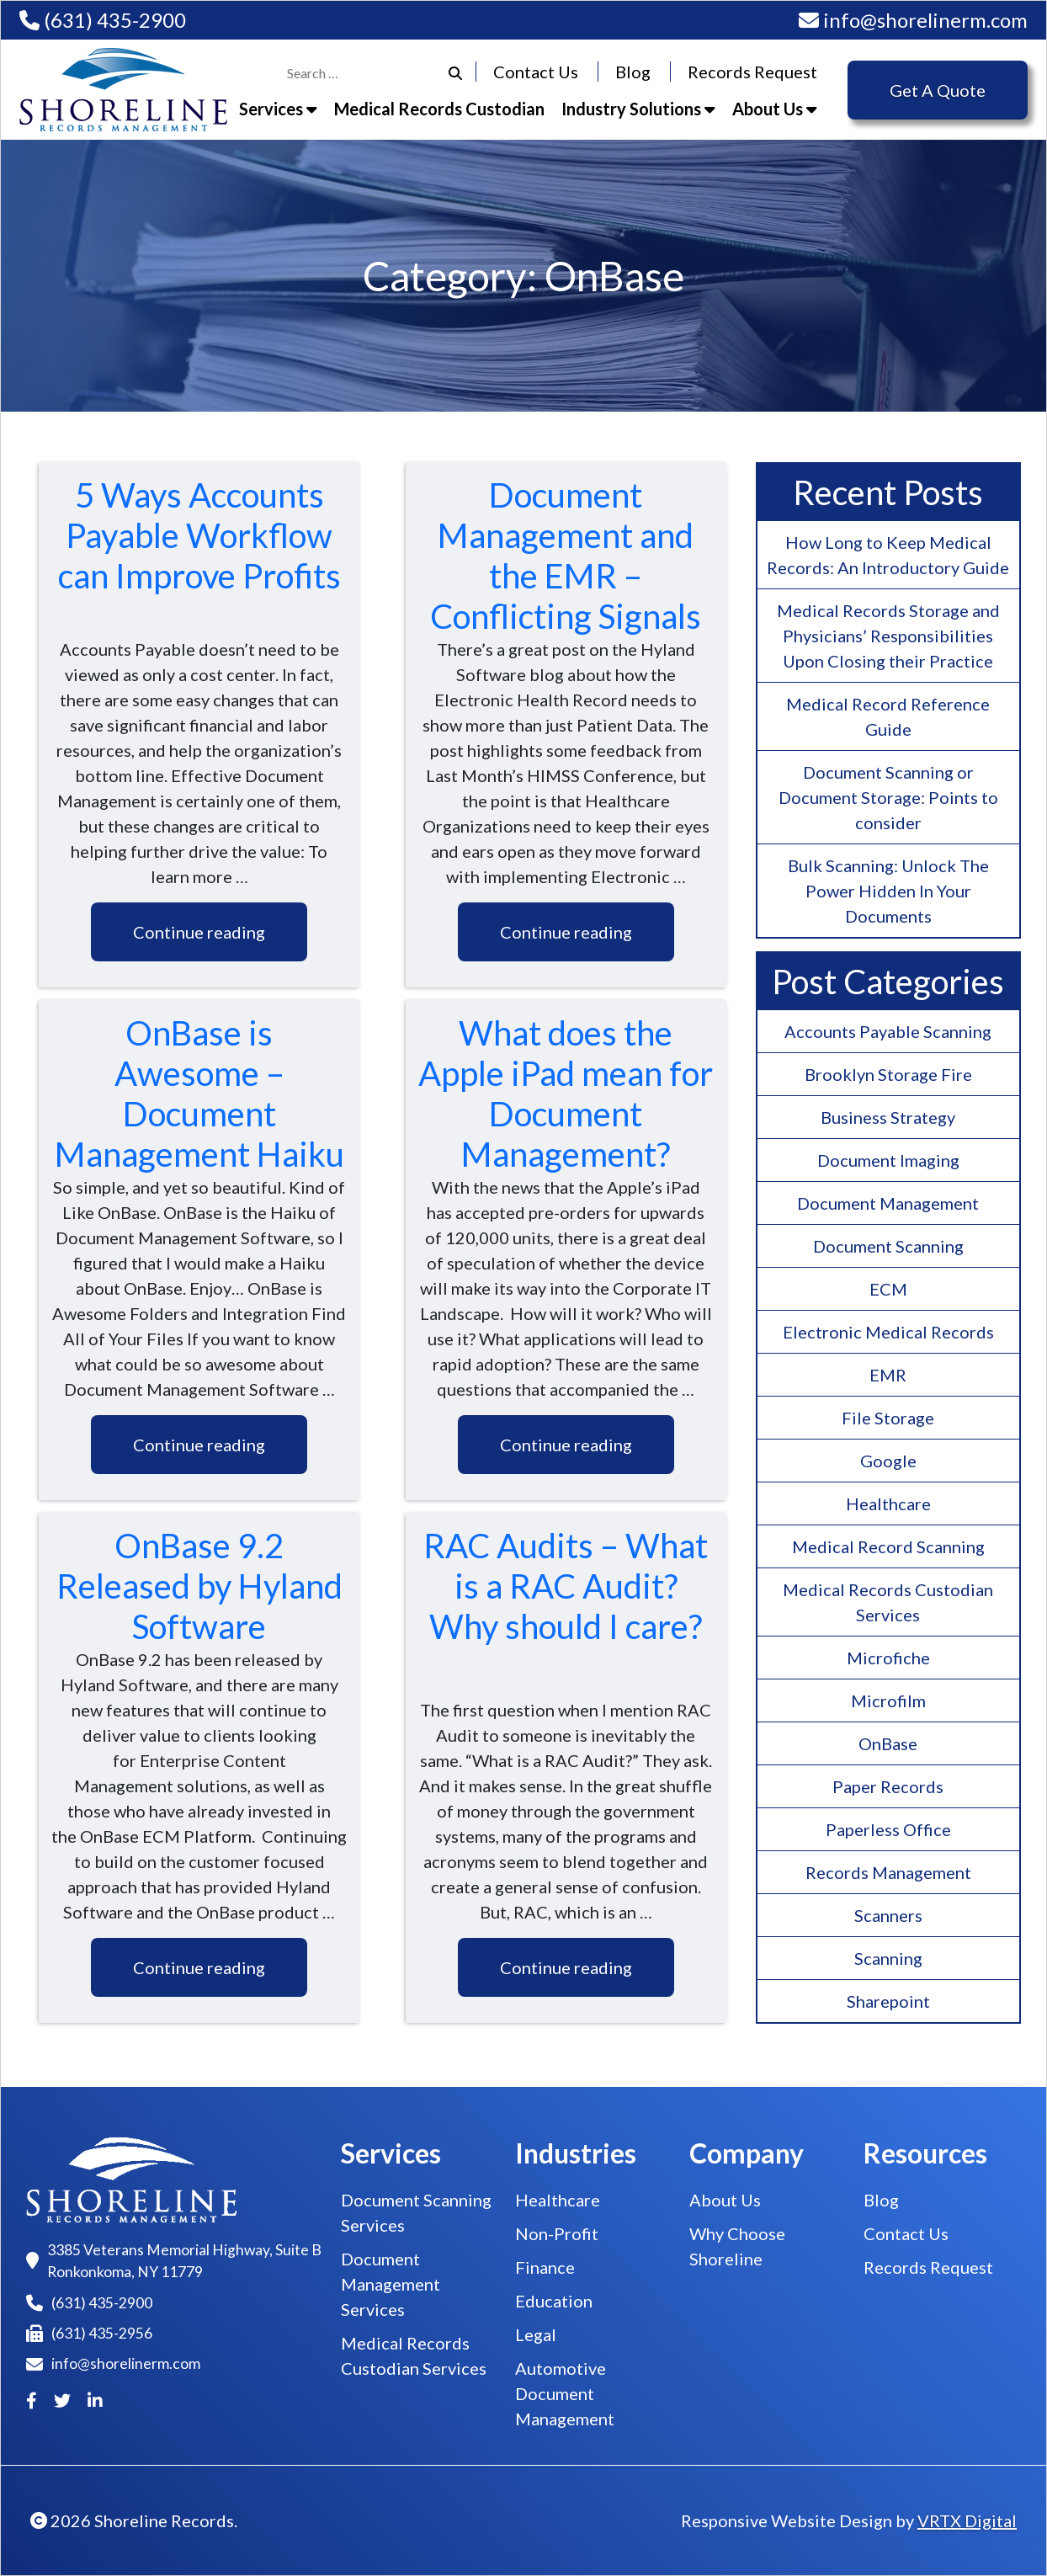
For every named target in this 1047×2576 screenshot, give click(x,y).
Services (278, 108)
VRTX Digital (967, 2520)
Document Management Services (390, 2284)
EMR (887, 1375)
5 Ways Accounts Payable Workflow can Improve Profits (199, 535)
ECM (888, 1289)
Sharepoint (888, 2001)
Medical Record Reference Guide (888, 716)
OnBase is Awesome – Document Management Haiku (199, 1093)
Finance (545, 2267)
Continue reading (199, 932)
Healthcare (888, 1503)
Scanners (888, 1915)
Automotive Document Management (564, 2393)
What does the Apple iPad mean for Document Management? (565, 1093)
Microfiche (888, 1657)
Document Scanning (888, 1246)
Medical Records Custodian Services (888, 1602)
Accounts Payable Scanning (887, 1031)
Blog (633, 71)
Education (554, 2301)
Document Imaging (888, 1160)
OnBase (887, 1743)
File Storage (888, 1418)
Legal (535, 2334)
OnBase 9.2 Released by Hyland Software (199, 1586)
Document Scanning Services (416, 2212)
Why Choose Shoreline (737, 2246)
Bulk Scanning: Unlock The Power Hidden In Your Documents (888, 890)
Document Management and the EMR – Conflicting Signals (565, 555)
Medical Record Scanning (888, 1546)
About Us (774, 108)
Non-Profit (556, 2233)
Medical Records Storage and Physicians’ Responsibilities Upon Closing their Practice (888, 635)
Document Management (888, 1203)
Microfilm (888, 1700)
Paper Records (887, 1786)
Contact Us (535, 71)
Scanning (888, 1958)
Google (888, 1460)
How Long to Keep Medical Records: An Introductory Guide (888, 554)
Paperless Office (888, 1829)
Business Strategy (888, 1117)
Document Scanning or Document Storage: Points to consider (888, 797)
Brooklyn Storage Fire (888, 1074)
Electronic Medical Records (888, 1332)
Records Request (752, 71)
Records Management (888, 1872)
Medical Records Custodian (439, 108)
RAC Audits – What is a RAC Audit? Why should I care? (565, 1586)
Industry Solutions (638, 108)
